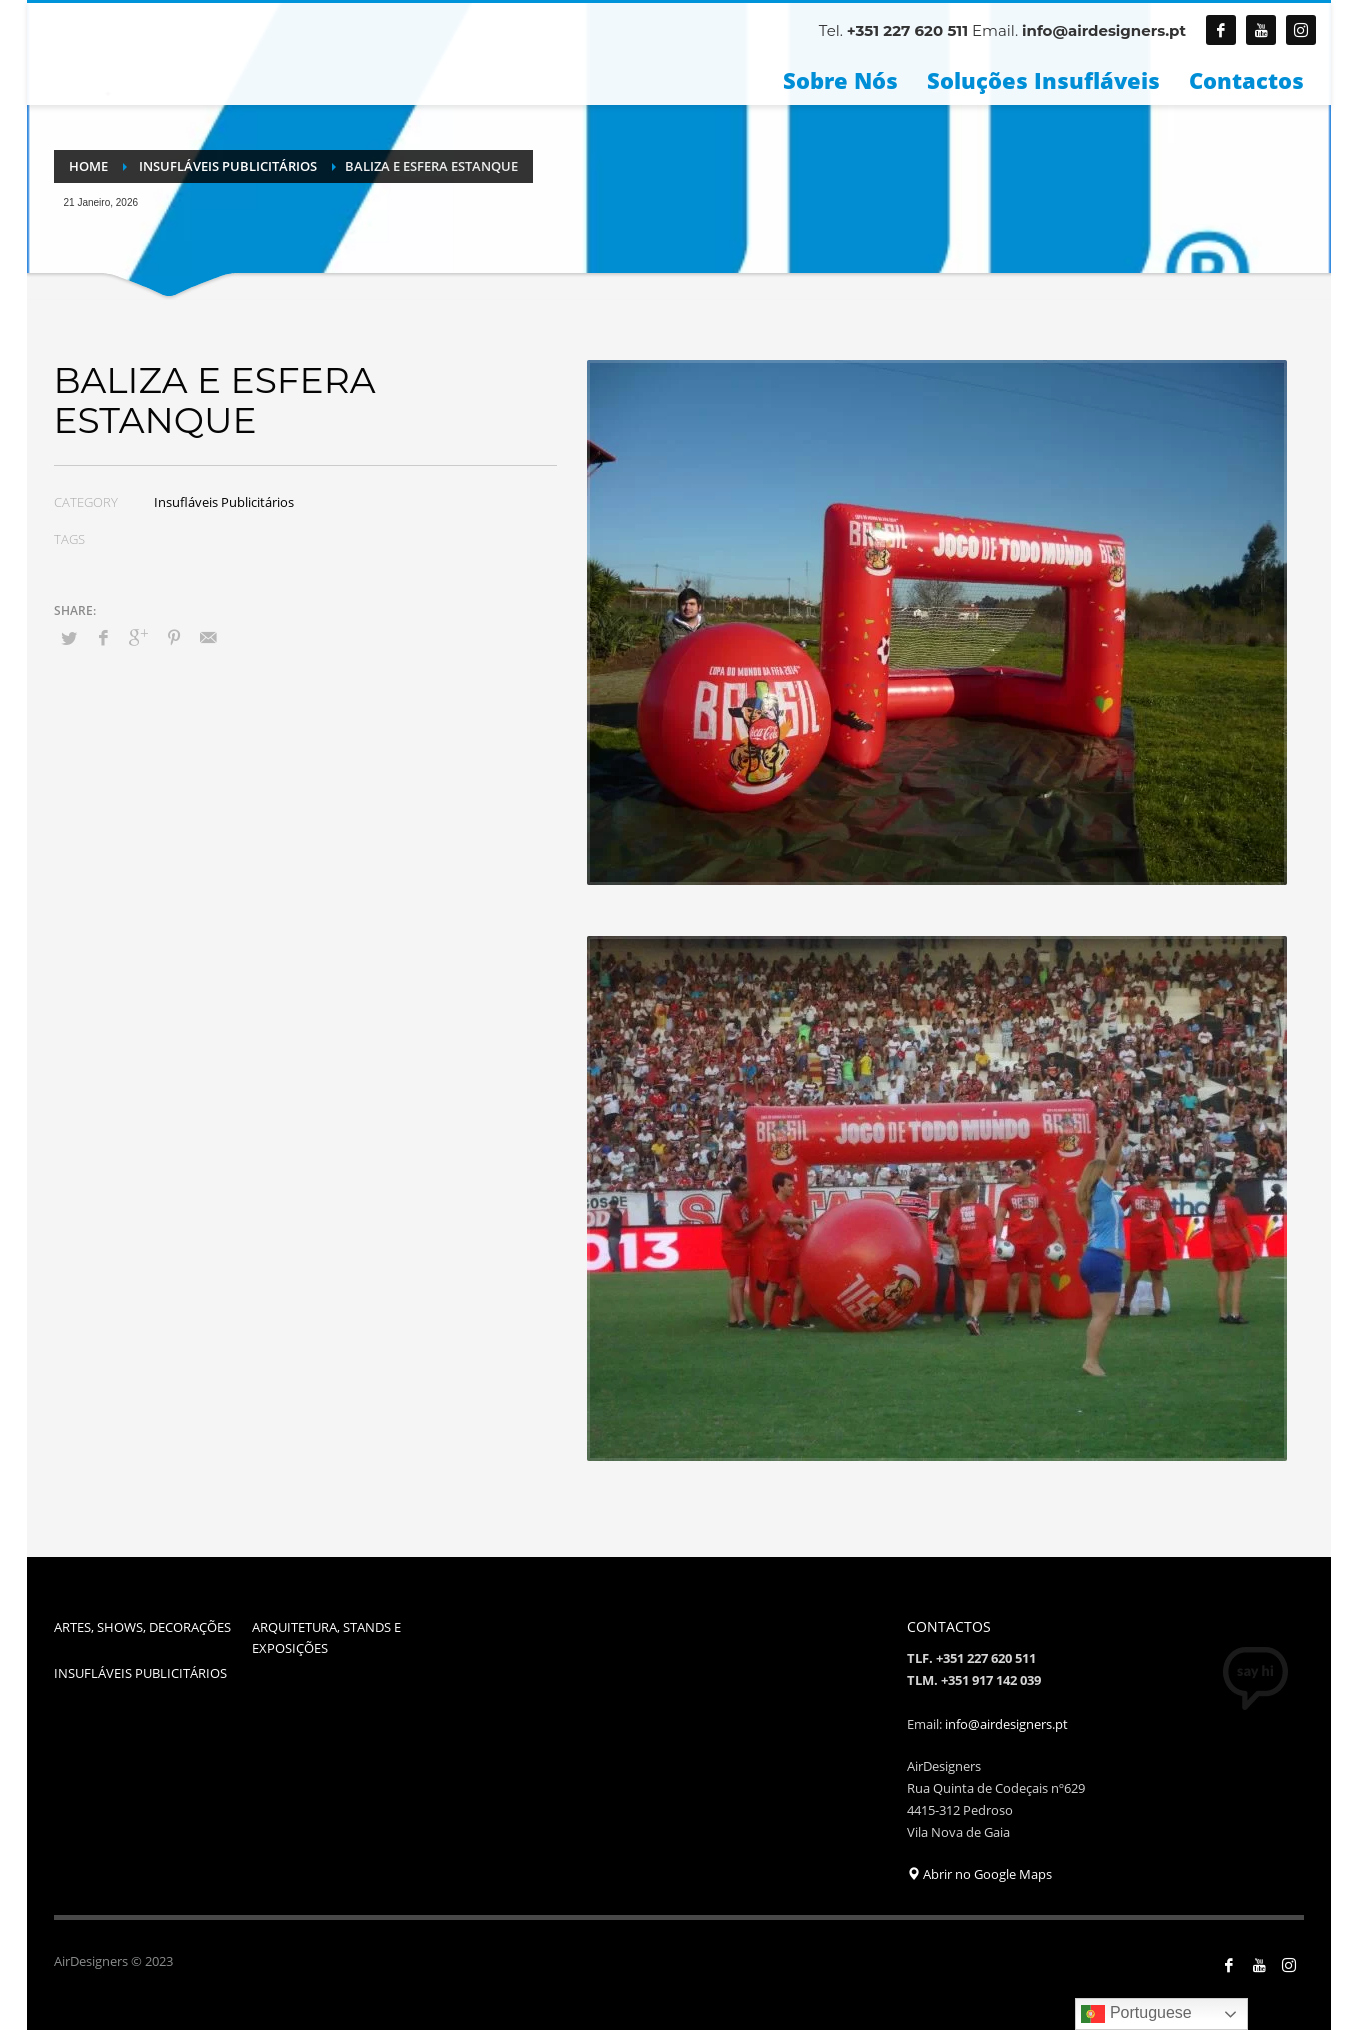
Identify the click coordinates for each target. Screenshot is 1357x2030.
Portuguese (1136, 2014)
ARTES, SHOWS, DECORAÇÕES (142, 1627)
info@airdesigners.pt (1104, 30)
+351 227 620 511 (906, 30)
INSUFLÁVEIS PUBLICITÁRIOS (140, 1673)
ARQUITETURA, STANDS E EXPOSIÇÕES (326, 1637)
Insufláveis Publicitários (224, 502)
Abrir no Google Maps (979, 1874)
